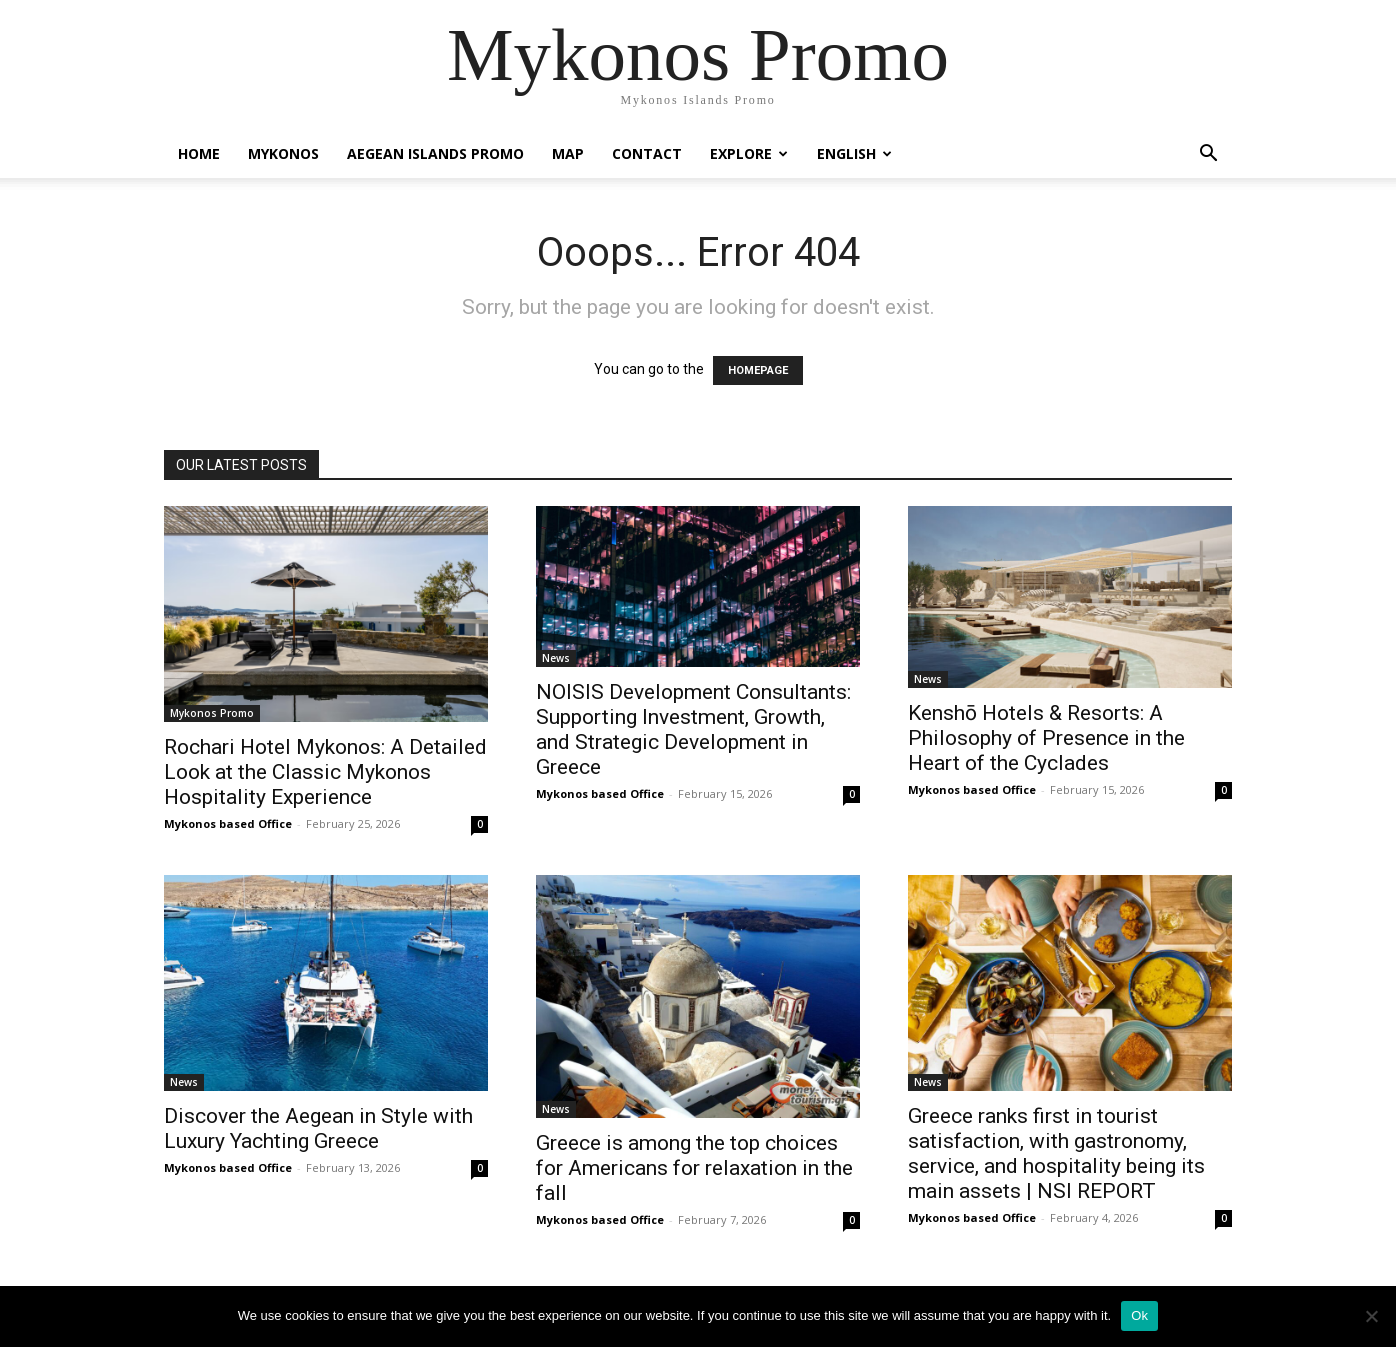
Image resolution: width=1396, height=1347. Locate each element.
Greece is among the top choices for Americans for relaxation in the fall (694, 1168)
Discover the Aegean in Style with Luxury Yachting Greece (318, 1128)
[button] (1208, 155)
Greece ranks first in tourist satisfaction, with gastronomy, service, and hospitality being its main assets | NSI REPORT (1056, 1153)
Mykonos (283, 153)
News (556, 658)
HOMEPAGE (758, 370)
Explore (749, 153)
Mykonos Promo (212, 713)
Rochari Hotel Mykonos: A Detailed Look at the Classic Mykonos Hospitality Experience (325, 772)
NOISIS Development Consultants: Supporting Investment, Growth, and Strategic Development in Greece (693, 729)
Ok (1139, 1315)
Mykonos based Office (228, 823)
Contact (647, 153)
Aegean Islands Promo (435, 153)
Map (568, 153)
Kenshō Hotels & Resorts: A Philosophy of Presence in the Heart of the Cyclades (1046, 738)
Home (199, 153)
